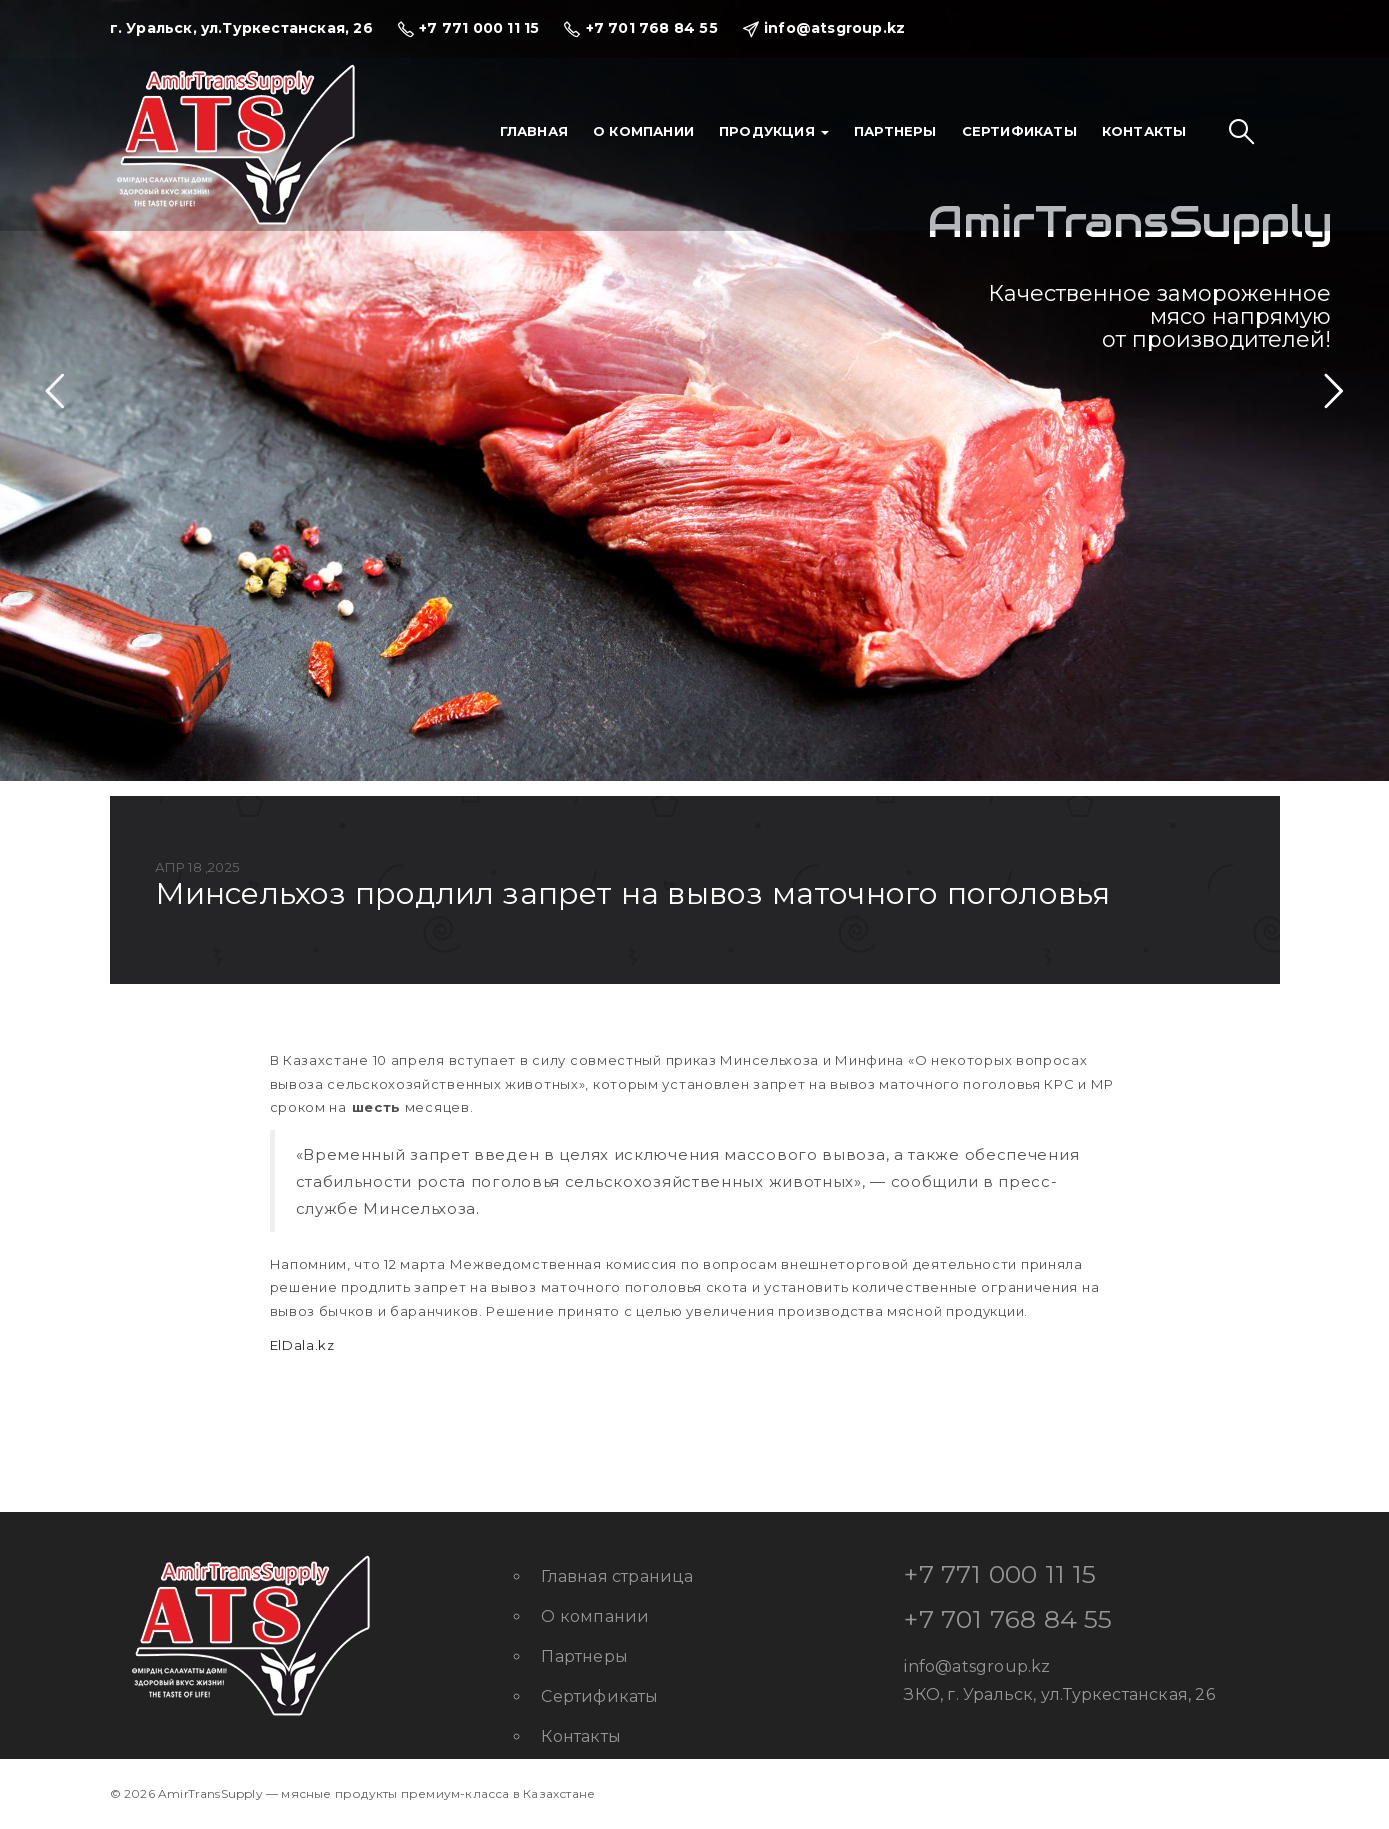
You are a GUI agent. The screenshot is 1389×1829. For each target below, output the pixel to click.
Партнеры (895, 131)
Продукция (774, 131)
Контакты (1144, 131)
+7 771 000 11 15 (1000, 1574)
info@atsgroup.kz (977, 1666)
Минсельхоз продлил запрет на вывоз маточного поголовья (633, 893)
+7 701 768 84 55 (1008, 1619)
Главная (534, 131)
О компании (643, 131)
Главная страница (617, 1576)
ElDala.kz (302, 1345)
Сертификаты (1019, 131)
